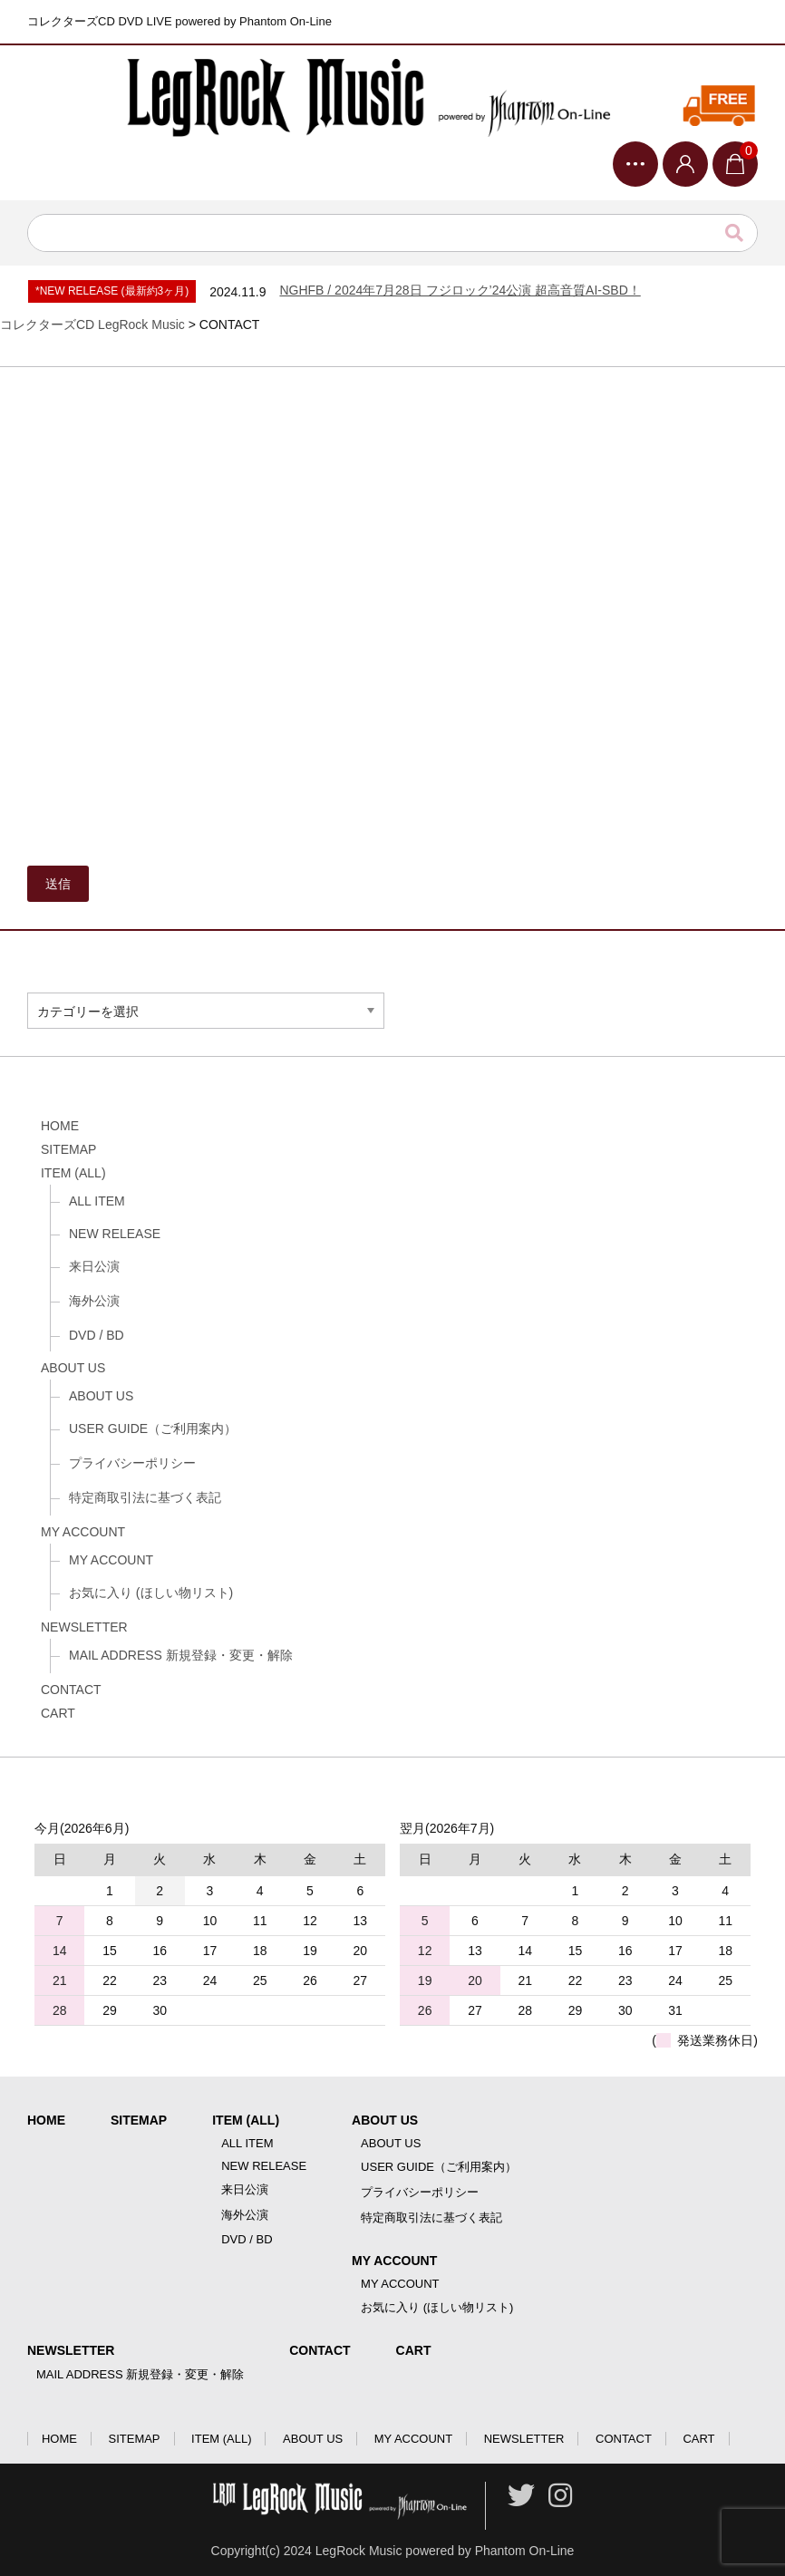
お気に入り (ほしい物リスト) (151, 1592)
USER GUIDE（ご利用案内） (153, 1428)
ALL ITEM (97, 1201)
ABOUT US (73, 1368)
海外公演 (94, 1300)
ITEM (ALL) (73, 1173)
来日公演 (94, 1266)
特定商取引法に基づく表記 (145, 1497)
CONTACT (71, 1689)
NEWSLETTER (84, 1627)
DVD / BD (96, 1335)
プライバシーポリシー (132, 1463)
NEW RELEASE (114, 1233)
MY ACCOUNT (83, 1532)
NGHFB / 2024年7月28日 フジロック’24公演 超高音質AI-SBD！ (459, 290)
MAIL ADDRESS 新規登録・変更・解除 (181, 1655)
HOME (60, 1126)
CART (58, 1713)
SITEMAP (68, 1149)
